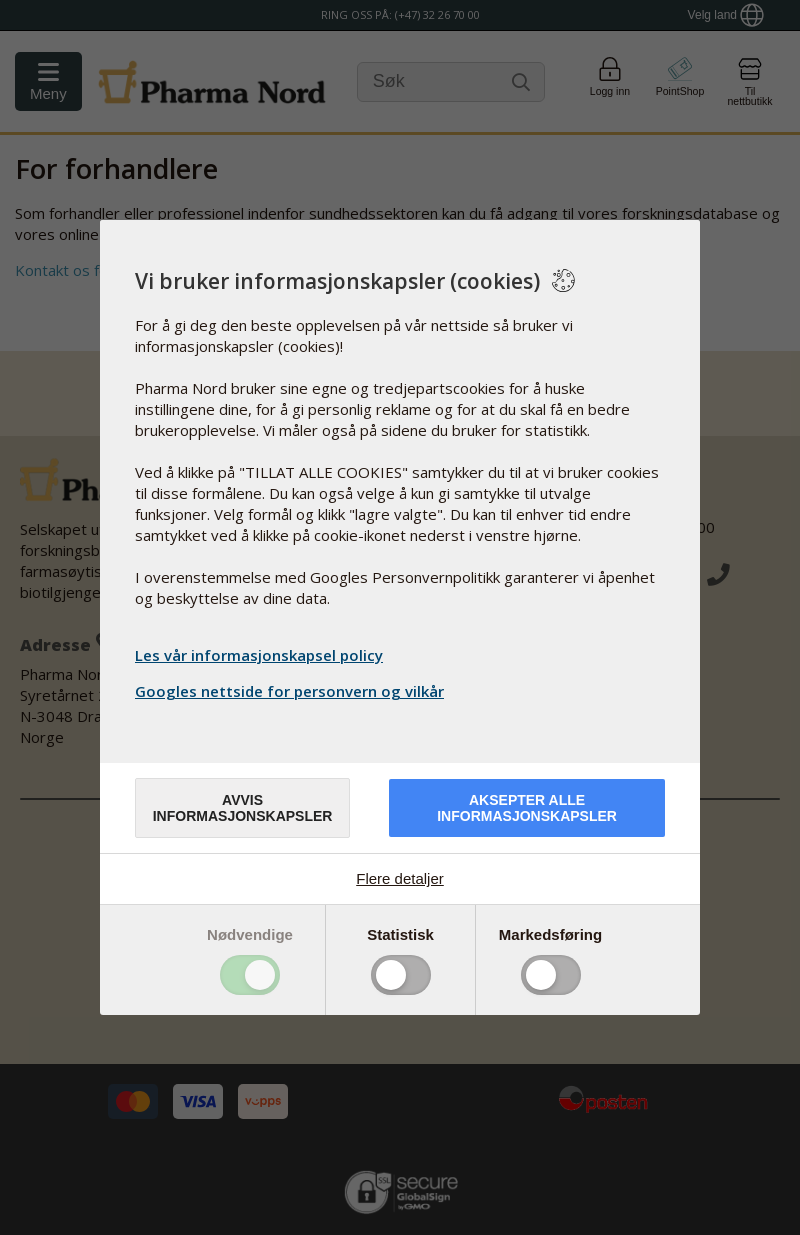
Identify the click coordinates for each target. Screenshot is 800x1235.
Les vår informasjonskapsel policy (259, 655)
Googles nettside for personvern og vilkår (292, 691)
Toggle (250, 975)
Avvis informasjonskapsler (243, 808)
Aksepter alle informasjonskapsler (527, 808)
